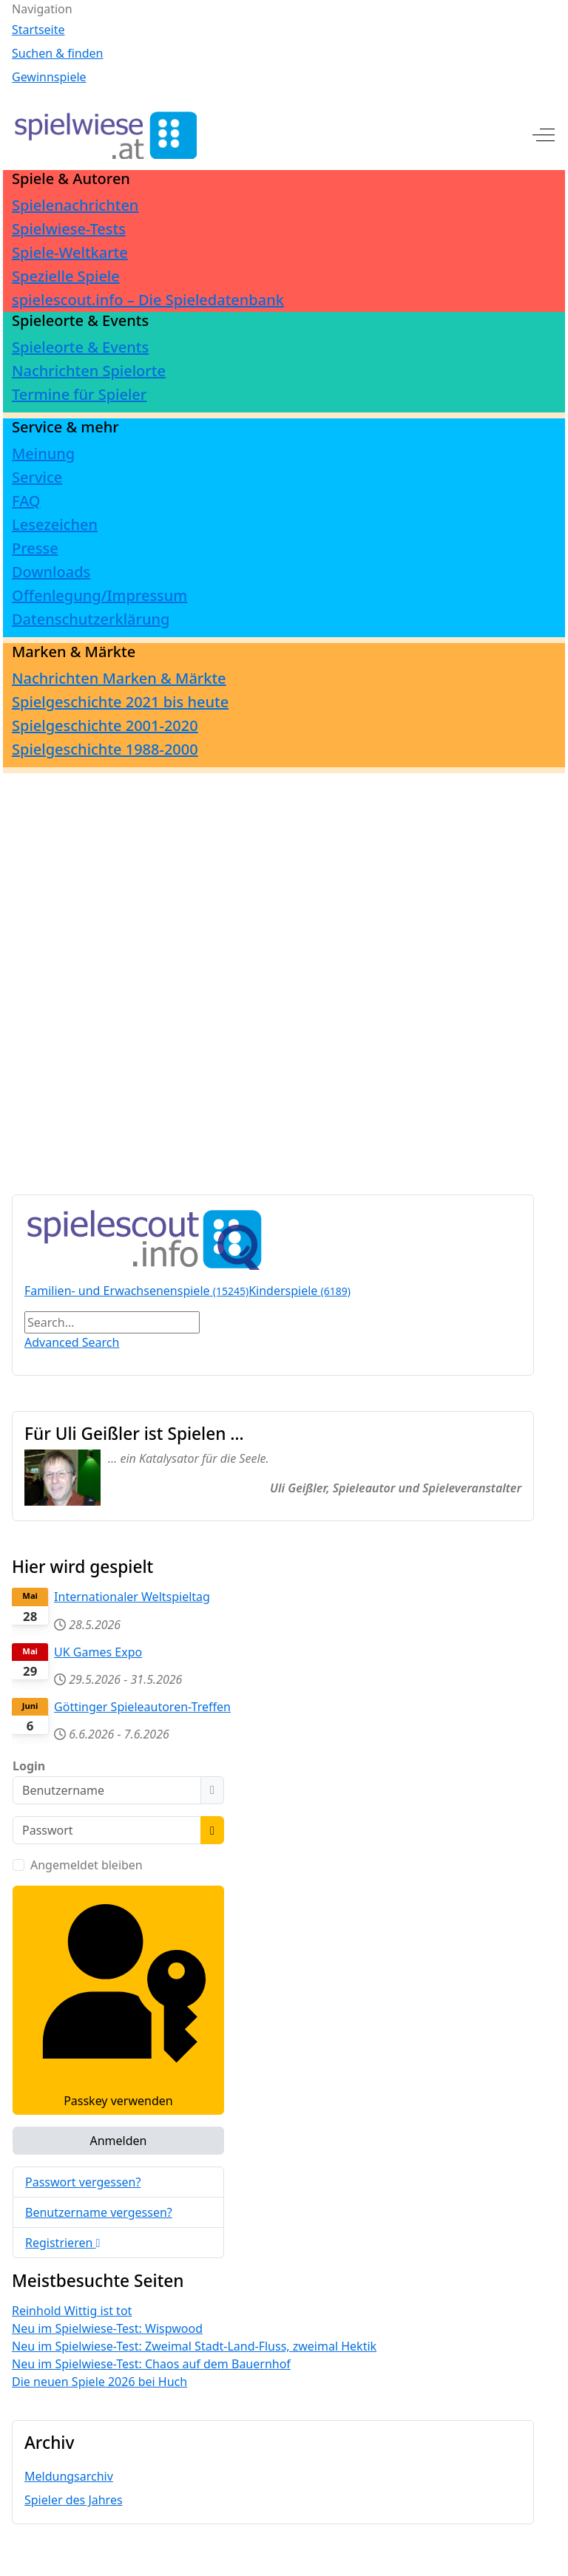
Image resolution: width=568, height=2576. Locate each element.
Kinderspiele (299, 1290)
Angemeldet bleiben (86, 1865)
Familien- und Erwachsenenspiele (136, 1290)
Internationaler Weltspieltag (132, 1596)
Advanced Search (71, 1342)
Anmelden (117, 2140)
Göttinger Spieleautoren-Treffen (142, 1707)
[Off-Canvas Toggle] (543, 135)
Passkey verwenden (118, 2000)
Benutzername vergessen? (98, 2212)
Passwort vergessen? (83, 2182)
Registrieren (62, 2243)
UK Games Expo (98, 1652)
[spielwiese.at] (104, 135)
